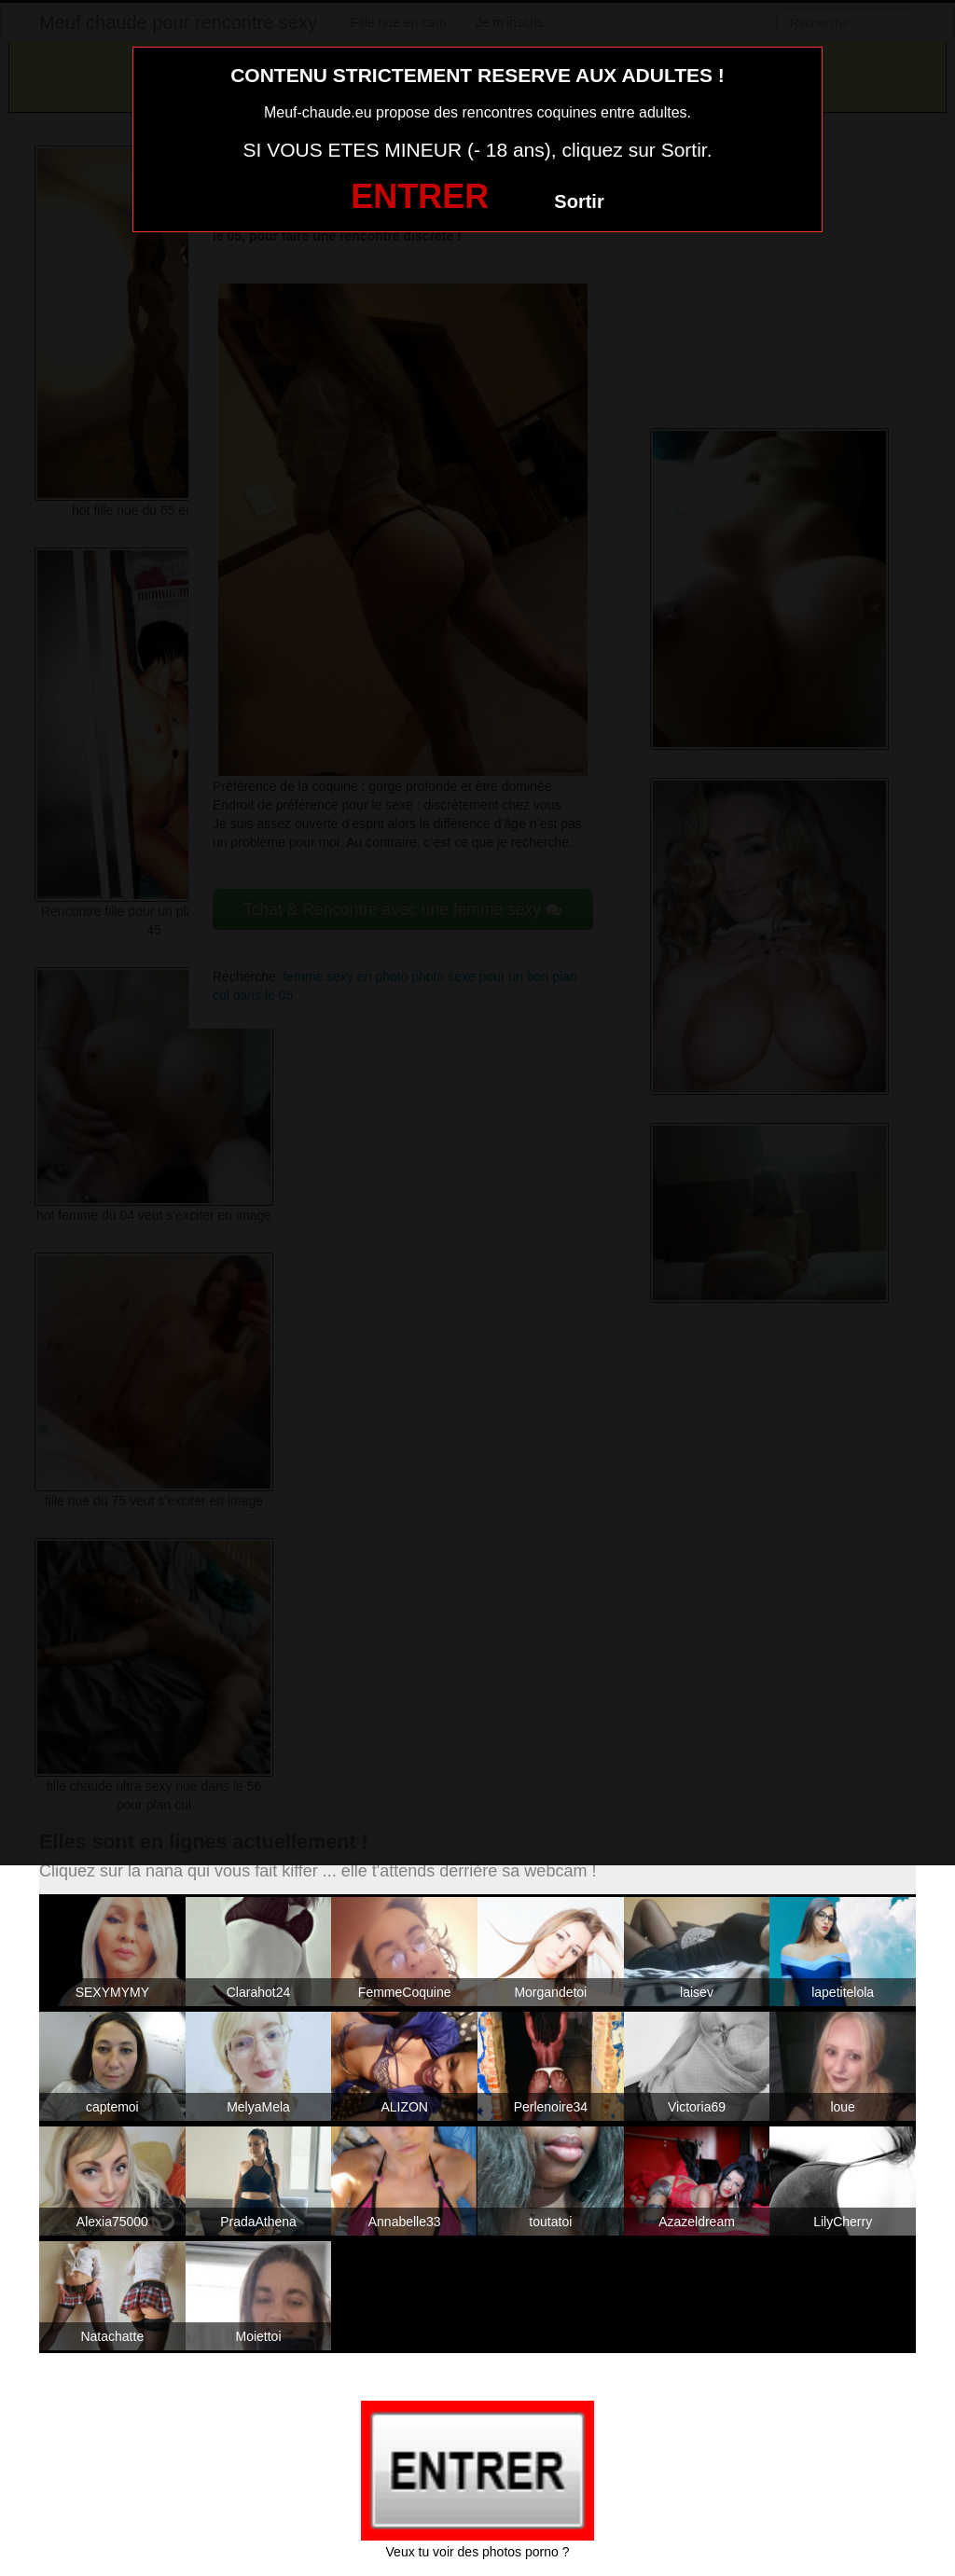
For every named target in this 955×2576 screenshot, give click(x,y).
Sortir (578, 201)
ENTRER (420, 196)
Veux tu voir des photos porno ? (478, 2551)
